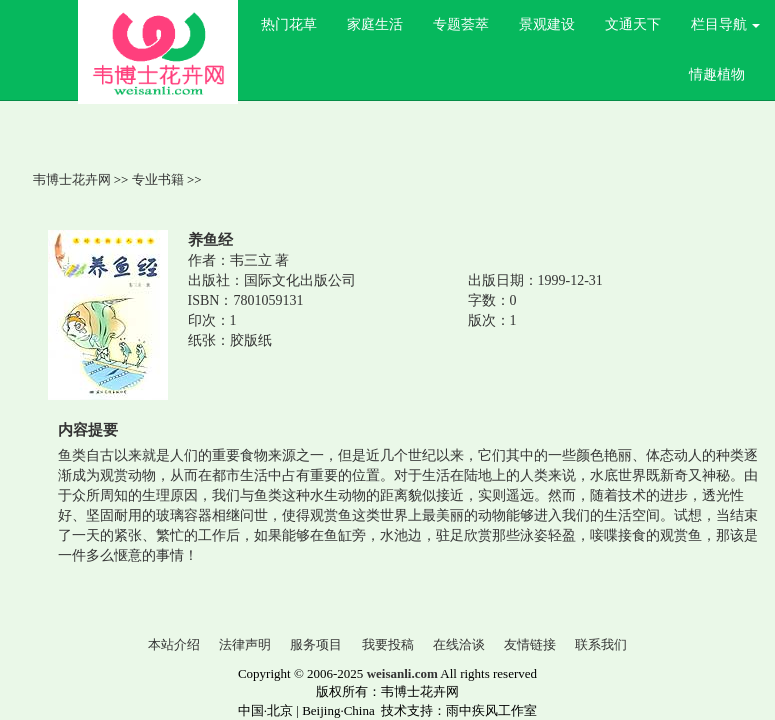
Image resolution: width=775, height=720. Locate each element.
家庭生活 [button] (375, 24)
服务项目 (316, 644)
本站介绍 (174, 644)
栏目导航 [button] (726, 24)
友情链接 (530, 644)
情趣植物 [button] (717, 74)
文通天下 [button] (633, 24)
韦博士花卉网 (72, 179)
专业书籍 (158, 179)
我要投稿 (388, 644)
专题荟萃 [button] (461, 24)
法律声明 (245, 644)
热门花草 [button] (289, 24)
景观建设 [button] (547, 24)
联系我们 (601, 644)
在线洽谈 (459, 644)
